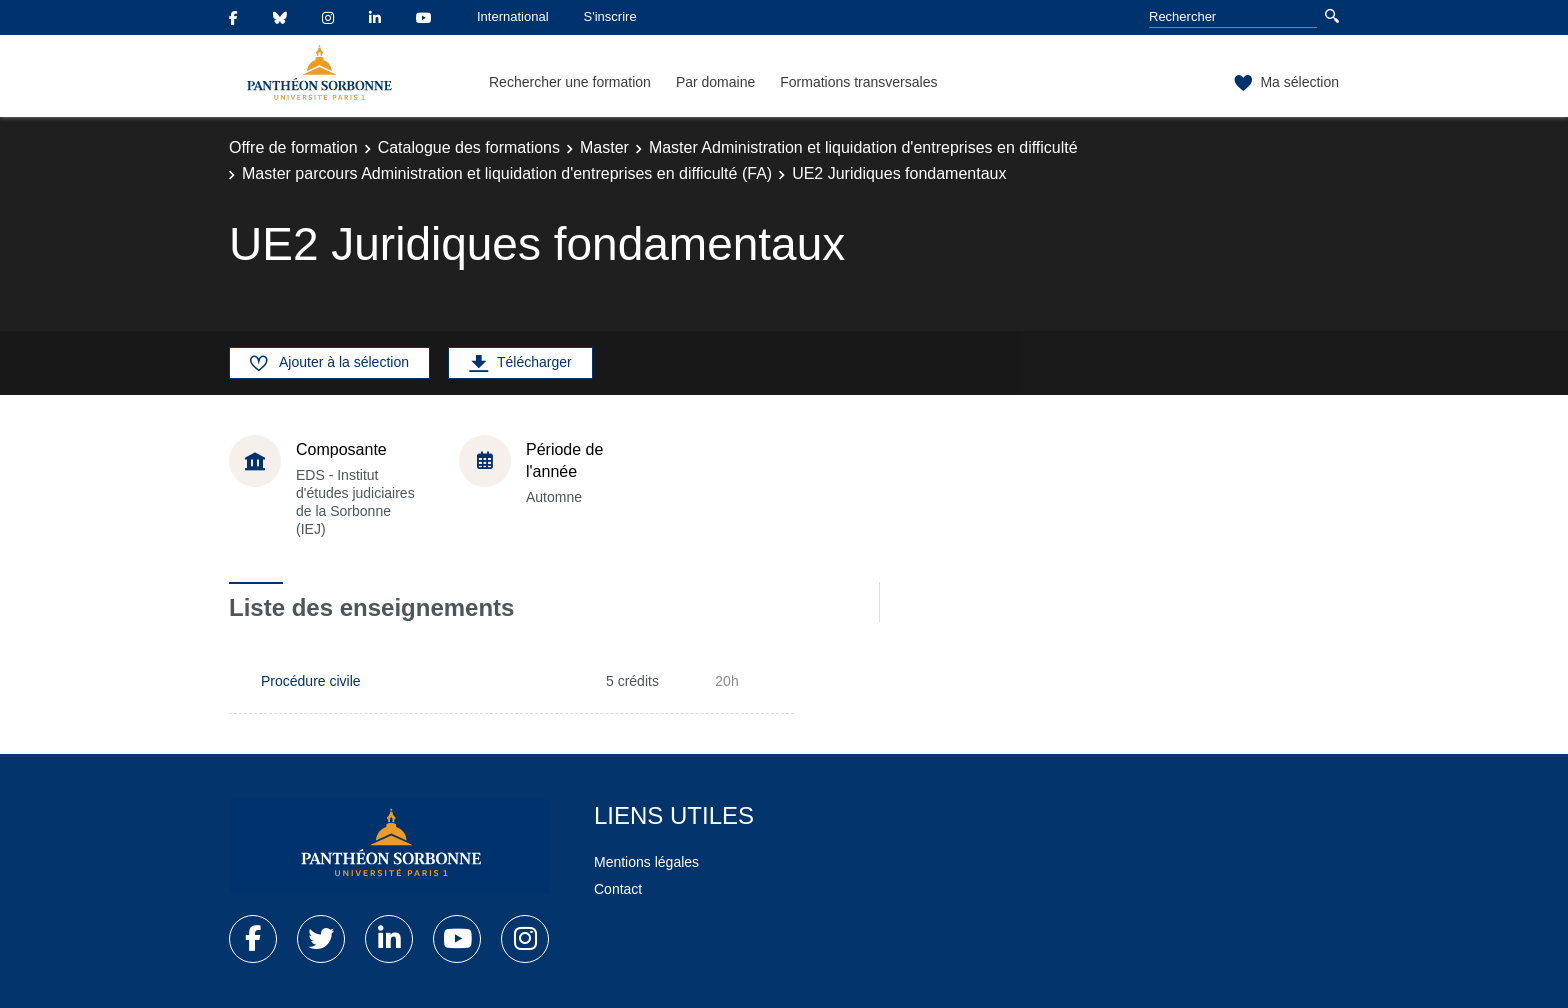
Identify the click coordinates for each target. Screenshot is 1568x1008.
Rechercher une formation (570, 82)
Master (604, 147)
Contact (618, 889)
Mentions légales (646, 862)
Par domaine (715, 82)
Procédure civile (311, 681)
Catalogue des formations (469, 147)
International (513, 16)
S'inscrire (610, 16)
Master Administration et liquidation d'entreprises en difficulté (863, 147)
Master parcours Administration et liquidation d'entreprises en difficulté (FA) (507, 173)
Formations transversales (858, 82)
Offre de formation (293, 147)
